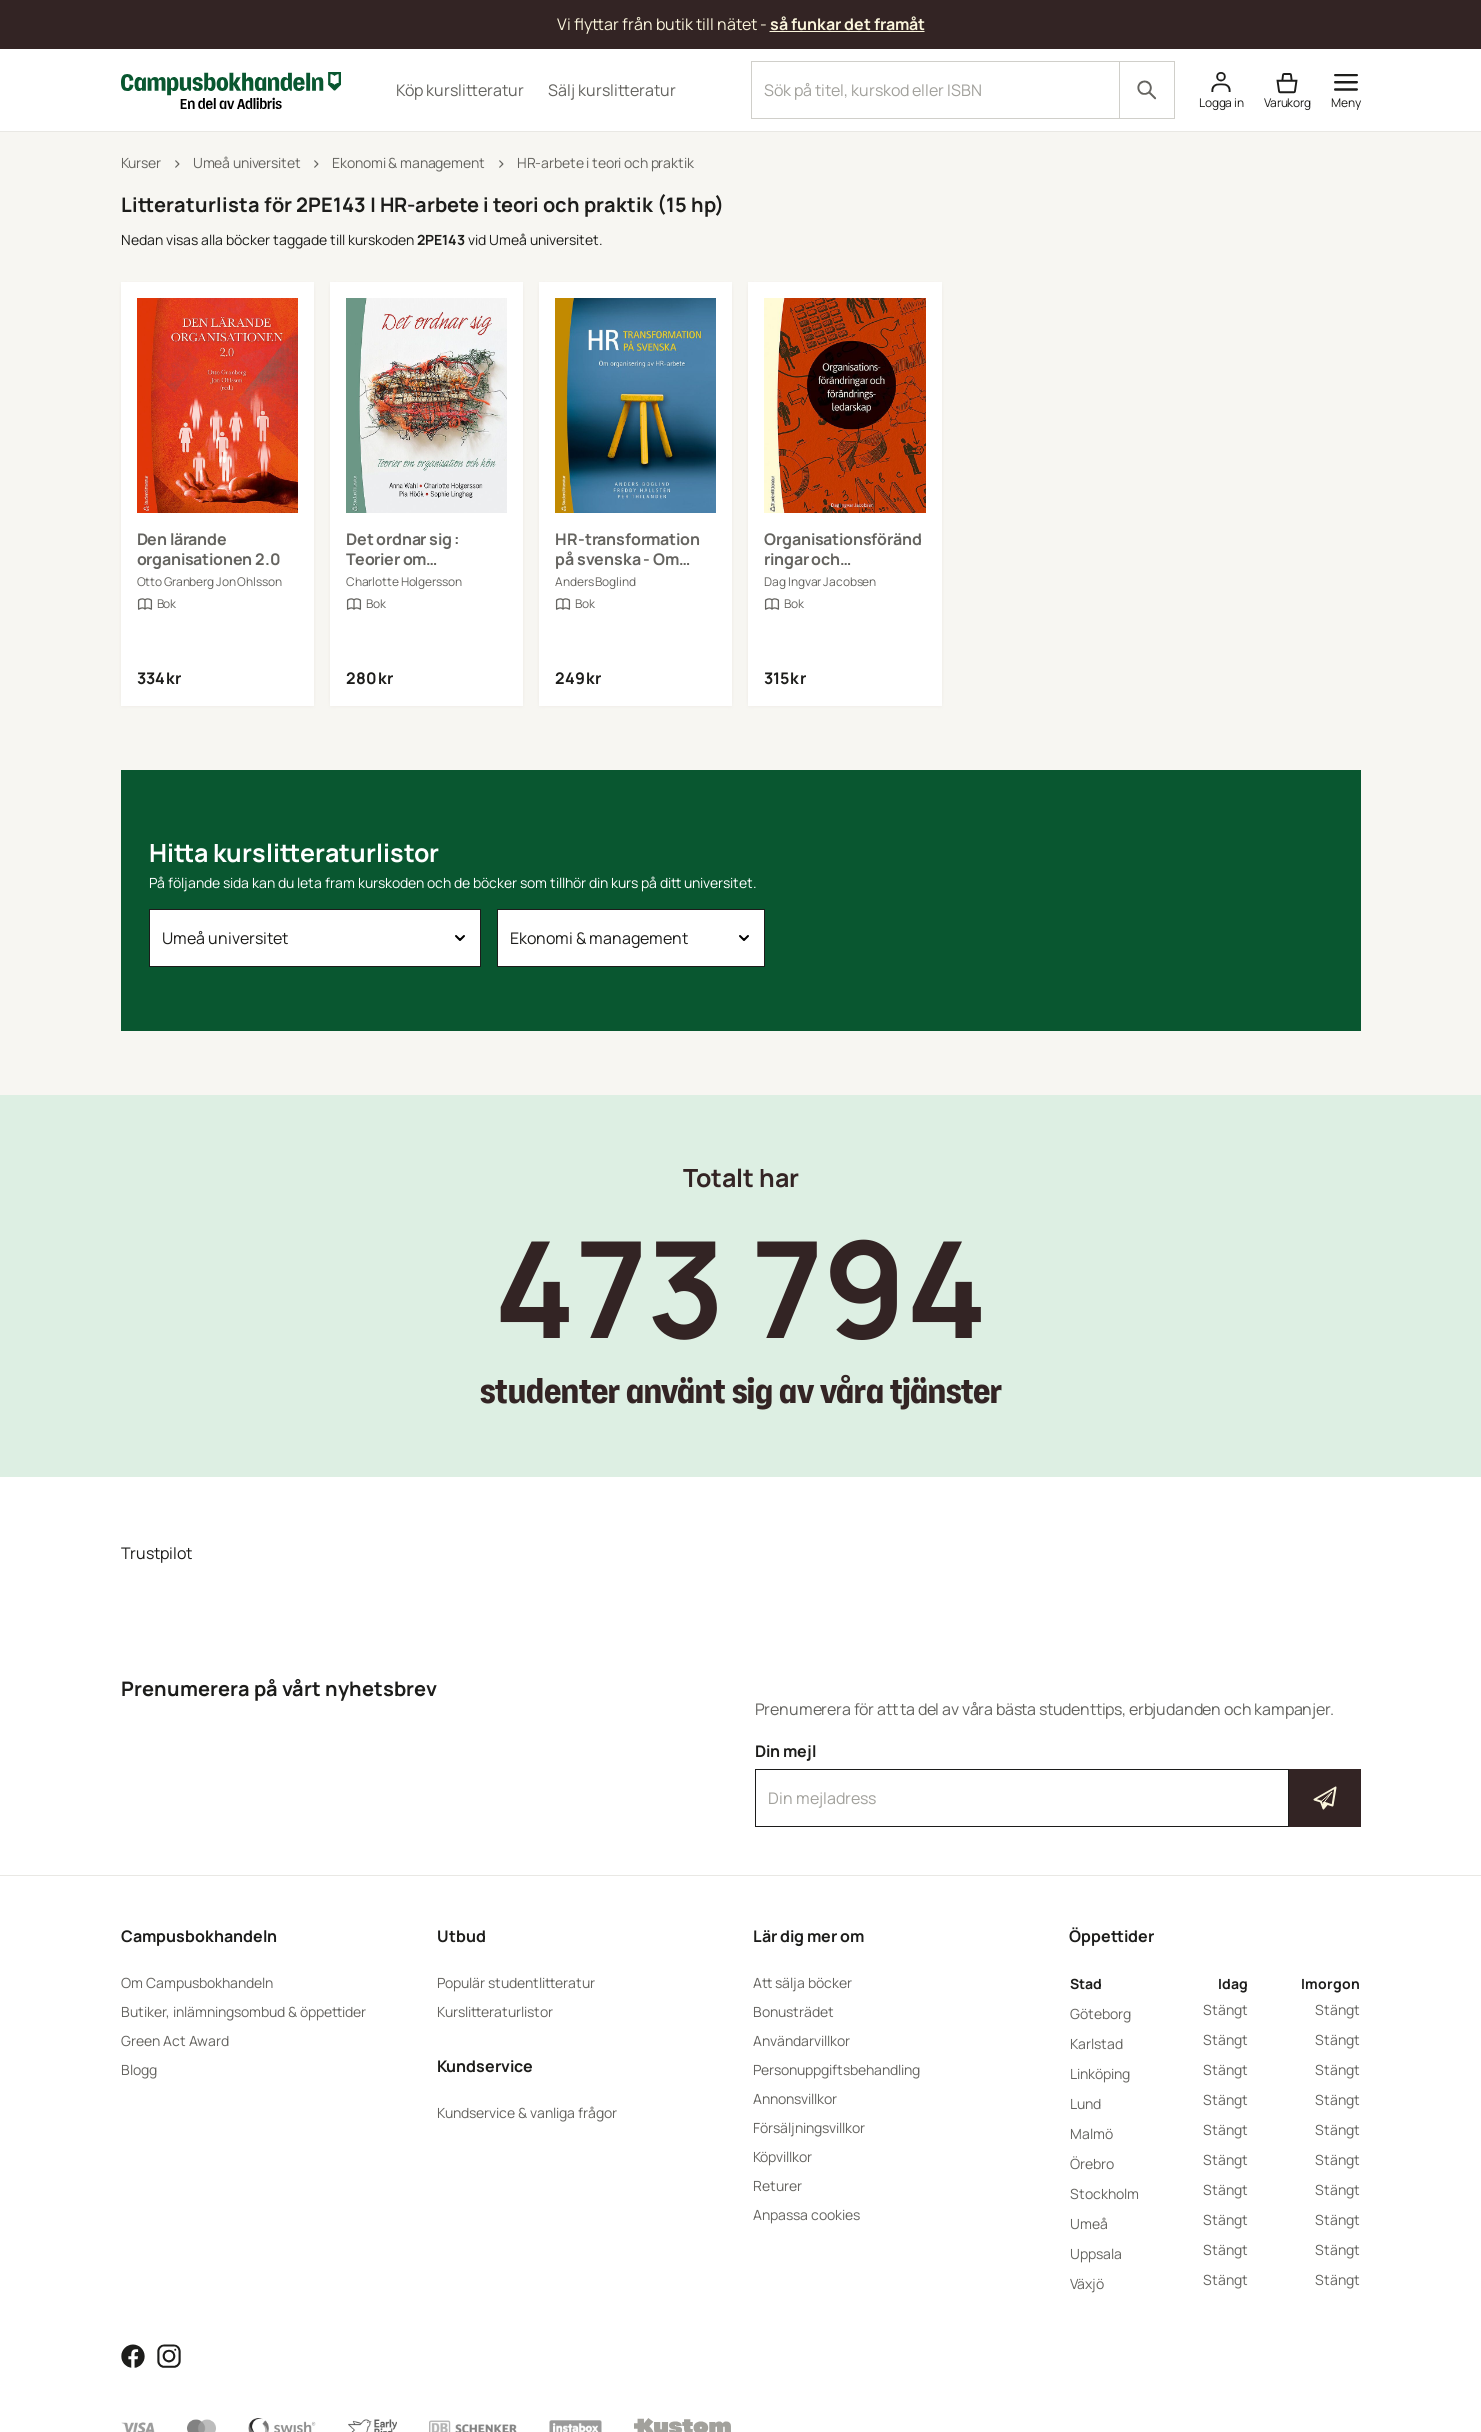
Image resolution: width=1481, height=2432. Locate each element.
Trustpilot (156, 1553)
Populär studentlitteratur (516, 1982)
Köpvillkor (782, 2156)
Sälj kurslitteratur (612, 90)
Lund (1085, 2103)
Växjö (1087, 2283)
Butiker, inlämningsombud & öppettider (243, 2011)
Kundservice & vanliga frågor (527, 2112)
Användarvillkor (801, 2040)
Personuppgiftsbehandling (836, 2069)
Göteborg (1100, 2013)
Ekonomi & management (408, 162)
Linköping (1100, 2073)
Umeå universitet (247, 162)
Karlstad (1096, 2043)
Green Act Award (175, 2040)
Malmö (1091, 2133)
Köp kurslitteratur (460, 90)
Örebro (1092, 2163)
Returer (777, 2185)
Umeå (1089, 2223)
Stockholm (1104, 2193)
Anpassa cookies (806, 2214)
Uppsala (1096, 2253)
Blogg (139, 2069)
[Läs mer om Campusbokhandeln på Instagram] (169, 2355)
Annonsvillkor (795, 2098)
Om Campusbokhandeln (197, 1982)
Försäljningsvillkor (809, 2127)
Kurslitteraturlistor (495, 2011)
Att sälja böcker (802, 1982)
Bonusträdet (793, 2011)
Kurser (141, 162)
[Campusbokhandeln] (231, 88)
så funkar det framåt (847, 24)
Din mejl (1058, 1784)
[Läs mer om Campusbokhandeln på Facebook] (133, 2355)
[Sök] (1147, 90)
